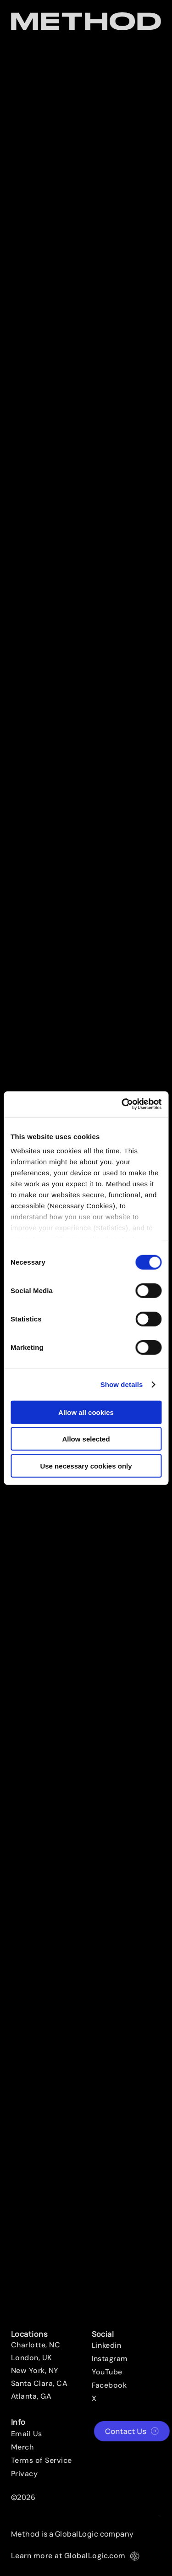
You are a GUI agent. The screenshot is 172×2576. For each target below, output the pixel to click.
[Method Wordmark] (86, 21)
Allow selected (86, 1439)
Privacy (24, 2473)
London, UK (31, 2358)
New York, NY (35, 2370)
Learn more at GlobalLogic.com (75, 2555)
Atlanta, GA (31, 2396)
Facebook (109, 2385)
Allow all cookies (86, 1412)
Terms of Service (41, 2460)
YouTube (107, 2372)
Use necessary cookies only (86, 1465)
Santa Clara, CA (39, 2383)
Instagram (110, 2358)
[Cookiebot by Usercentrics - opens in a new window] (122, 1104)
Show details (121, 1384)
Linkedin (107, 2345)
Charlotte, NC (35, 2345)
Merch (22, 2447)
